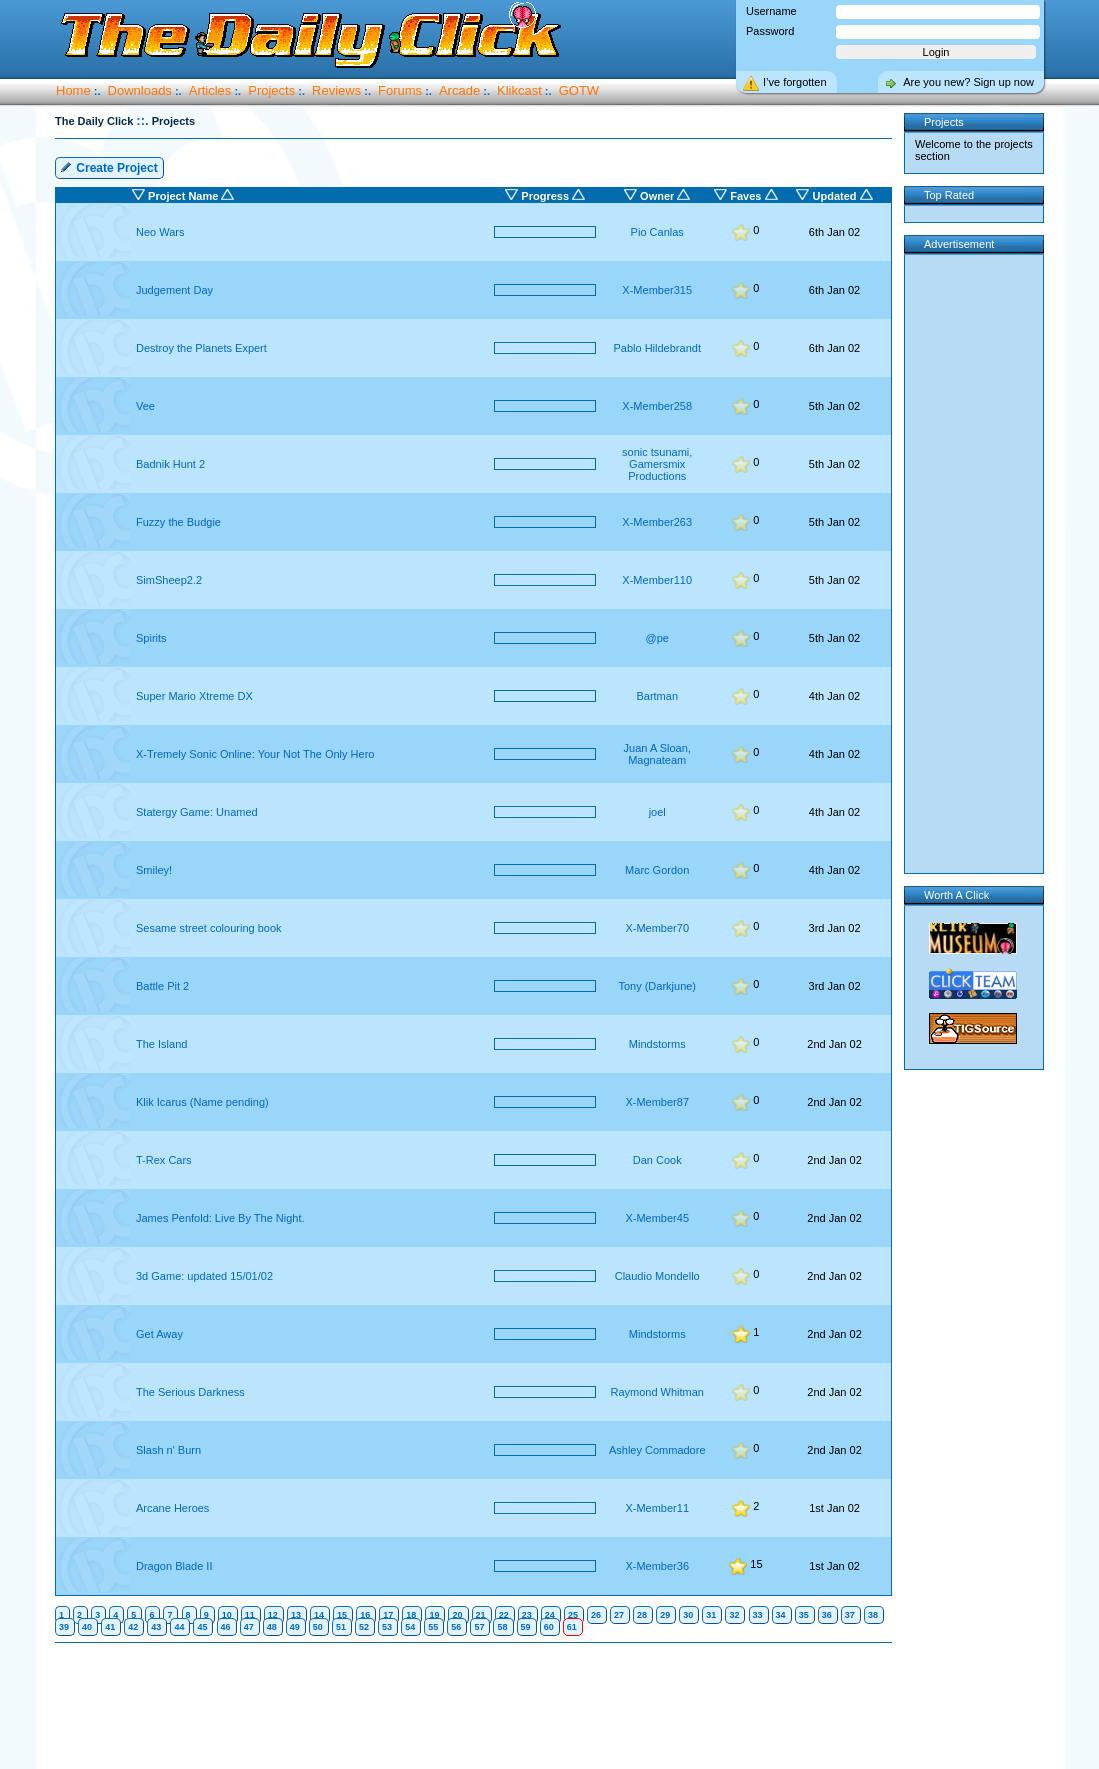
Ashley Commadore (657, 1450)
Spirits (151, 638)
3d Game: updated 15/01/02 (204, 1276)
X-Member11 (657, 1508)
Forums (400, 90)
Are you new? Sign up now (968, 82)
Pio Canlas (657, 232)
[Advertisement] (478, 1707)
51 (341, 1627)
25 (573, 1615)
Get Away (159, 1334)
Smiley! (154, 870)
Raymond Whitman (657, 1392)
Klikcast (519, 90)
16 (365, 1615)
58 (502, 1627)
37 (850, 1615)
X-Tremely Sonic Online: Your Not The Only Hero (255, 754)
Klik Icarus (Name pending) (202, 1102)
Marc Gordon (657, 870)
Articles (210, 90)
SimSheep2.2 (169, 580)
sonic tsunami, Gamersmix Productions (657, 464)
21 (481, 1615)
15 (342, 1615)
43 (156, 1627)
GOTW (579, 90)
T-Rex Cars (164, 1160)
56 (456, 1627)
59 (526, 1627)
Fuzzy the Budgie (178, 522)
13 (296, 1615)
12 (273, 1615)
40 (87, 1627)
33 (758, 1615)
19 (434, 1615)
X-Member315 (657, 290)
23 (527, 1615)
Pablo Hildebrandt (656, 348)
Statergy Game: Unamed (197, 812)
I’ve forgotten (795, 82)
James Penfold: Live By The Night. (220, 1218)
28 (642, 1615)
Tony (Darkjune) (657, 986)
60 (549, 1627)
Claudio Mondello (657, 1276)
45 (202, 1627)
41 (110, 1627)
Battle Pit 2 (162, 986)
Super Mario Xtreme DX (194, 696)
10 (227, 1615)
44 (179, 1627)
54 (410, 1627)
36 (827, 1615)
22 (504, 1615)
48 (272, 1627)
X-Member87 (657, 1102)
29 (665, 1615)
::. (142, 120)
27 (619, 1615)
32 (734, 1615)
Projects (271, 90)
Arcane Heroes (172, 1508)
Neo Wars (160, 232)
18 (411, 1615)
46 (226, 1627)
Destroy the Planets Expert (201, 348)
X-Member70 (657, 928)
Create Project (108, 166)
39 (64, 1627)
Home (73, 90)
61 (572, 1627)
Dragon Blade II (174, 1566)
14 (319, 1615)
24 (550, 1615)
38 (873, 1615)
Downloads (140, 90)
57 (479, 1627)
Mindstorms (657, 1044)
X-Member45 (657, 1218)
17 (388, 1615)
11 (250, 1615)
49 (295, 1627)
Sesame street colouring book (209, 928)
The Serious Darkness (190, 1392)
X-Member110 (657, 580)
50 (318, 1627)
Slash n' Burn (168, 1450)
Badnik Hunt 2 (170, 464)
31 (711, 1615)
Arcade (459, 90)
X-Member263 (657, 522)
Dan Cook (657, 1160)
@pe (657, 638)
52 (364, 1627)
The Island (161, 1044)
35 (804, 1615)
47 (249, 1627)
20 (457, 1615)
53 (387, 1627)
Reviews (336, 90)
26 (596, 1615)
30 (688, 1615)
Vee (145, 406)
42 (133, 1627)
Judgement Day (174, 290)
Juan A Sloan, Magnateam (657, 754)
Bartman (657, 696)
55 (433, 1627)
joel (657, 812)
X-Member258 (657, 406)
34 (781, 1615)
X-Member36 (657, 1566)
